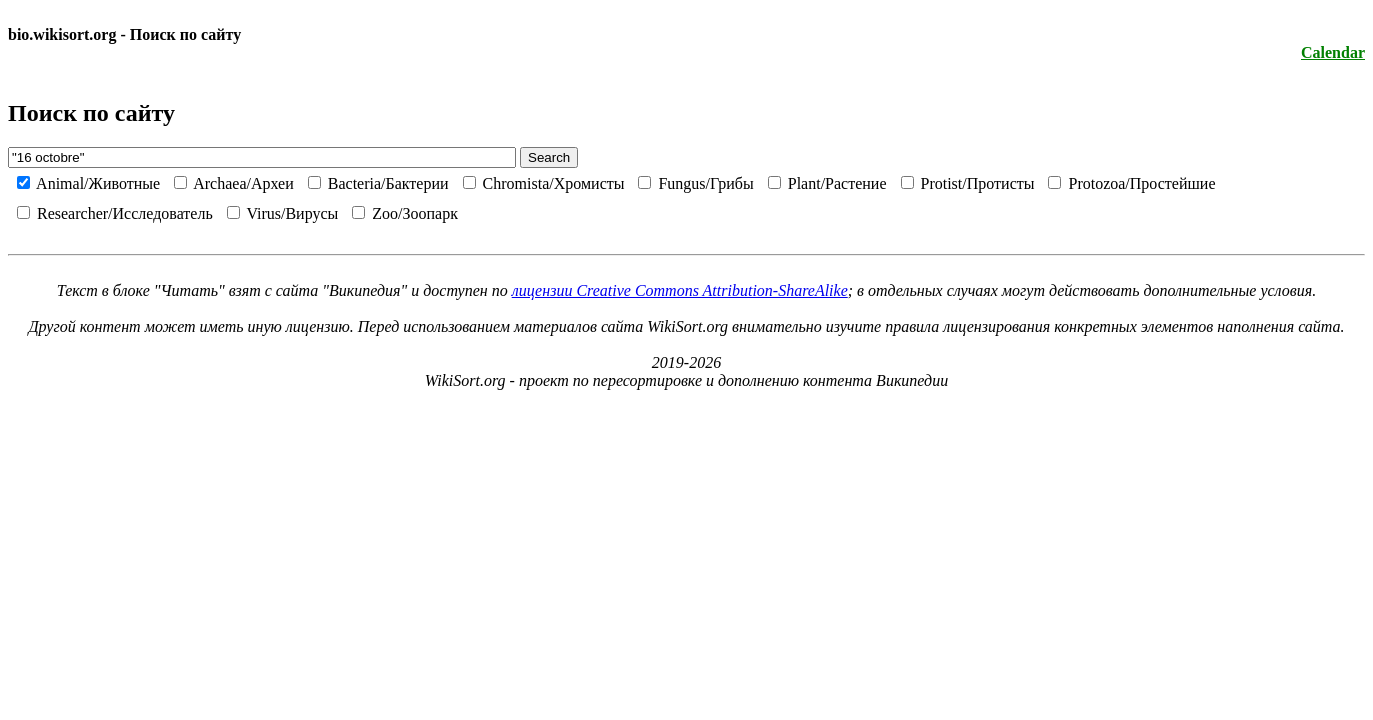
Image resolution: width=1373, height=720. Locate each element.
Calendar (1333, 52)
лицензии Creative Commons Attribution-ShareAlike (680, 290)
